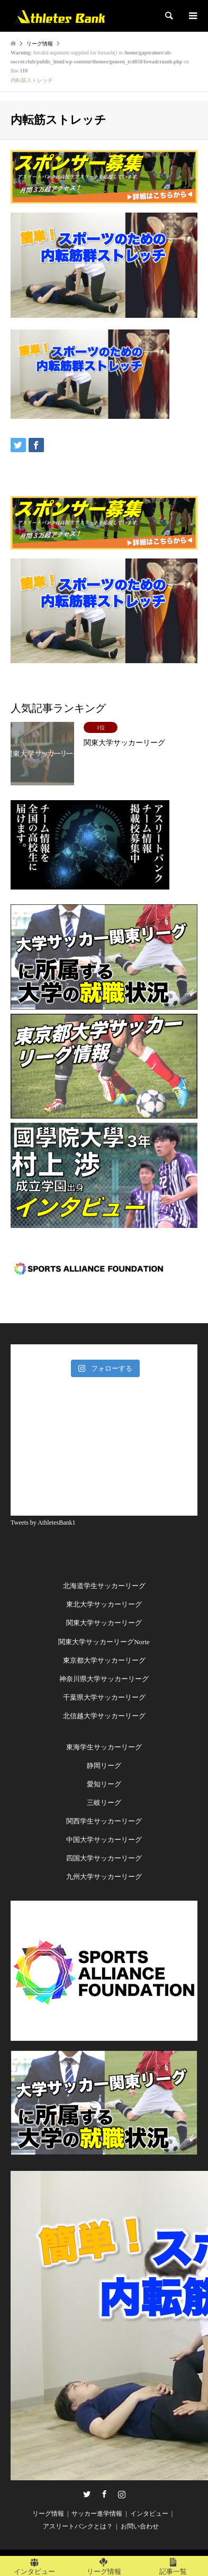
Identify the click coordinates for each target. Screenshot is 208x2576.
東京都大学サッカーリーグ (104, 1660)
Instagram (121, 2494)
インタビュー (149, 2513)
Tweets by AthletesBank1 (43, 1522)
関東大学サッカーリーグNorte (104, 1642)
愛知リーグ (104, 1784)
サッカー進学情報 (96, 2513)
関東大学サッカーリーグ (104, 1623)
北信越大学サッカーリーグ (104, 1716)
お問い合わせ (140, 2526)
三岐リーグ (104, 1803)
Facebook (104, 2494)
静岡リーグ (104, 1766)
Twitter (87, 2494)
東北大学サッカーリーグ (104, 1604)
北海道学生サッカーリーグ (104, 1586)
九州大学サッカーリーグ (104, 1877)
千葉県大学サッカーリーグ (104, 1697)
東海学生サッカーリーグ (104, 1747)
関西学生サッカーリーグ (104, 1821)
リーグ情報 (48, 2513)
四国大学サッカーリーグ (104, 1858)
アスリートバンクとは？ (78, 2526)
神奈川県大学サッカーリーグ (104, 1679)
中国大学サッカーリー (100, 1840)
